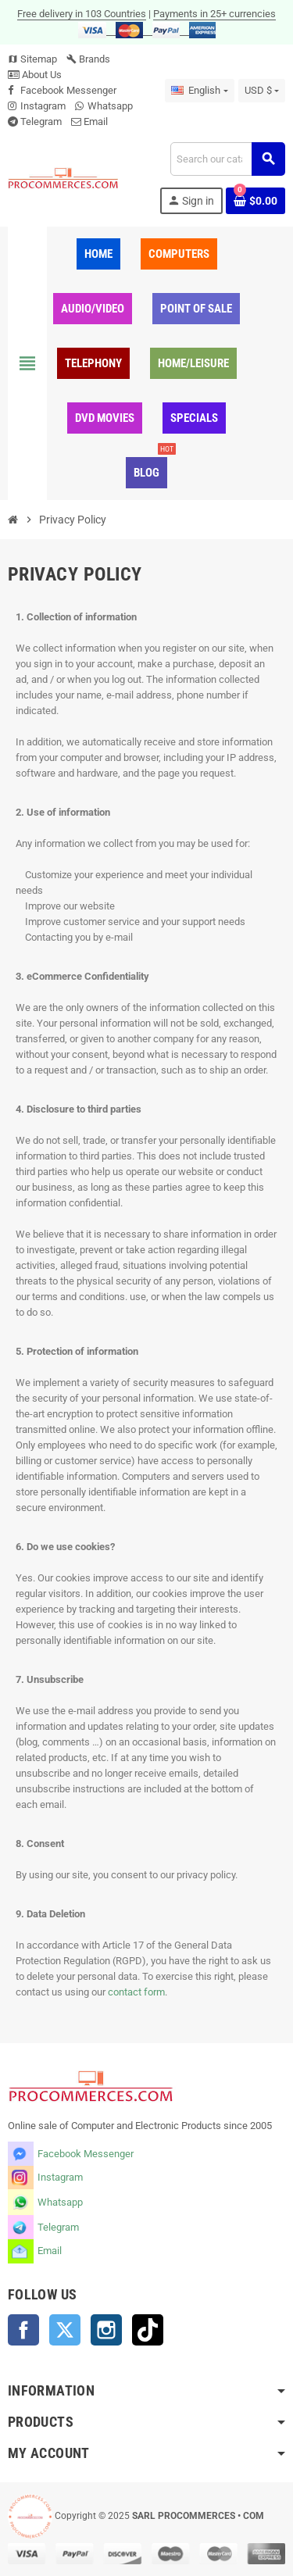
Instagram (43, 106)
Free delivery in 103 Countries (81, 14)
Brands (88, 59)
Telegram (41, 121)
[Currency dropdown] (261, 90)
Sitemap (32, 59)
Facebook (23, 2330)
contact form (136, 1992)
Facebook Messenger (68, 90)
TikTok (147, 2330)
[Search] (227, 159)
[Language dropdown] (199, 90)
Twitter (64, 2330)
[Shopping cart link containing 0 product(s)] (255, 201)
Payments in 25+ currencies (214, 14)
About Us (35, 74)
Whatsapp (110, 106)
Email (96, 121)
